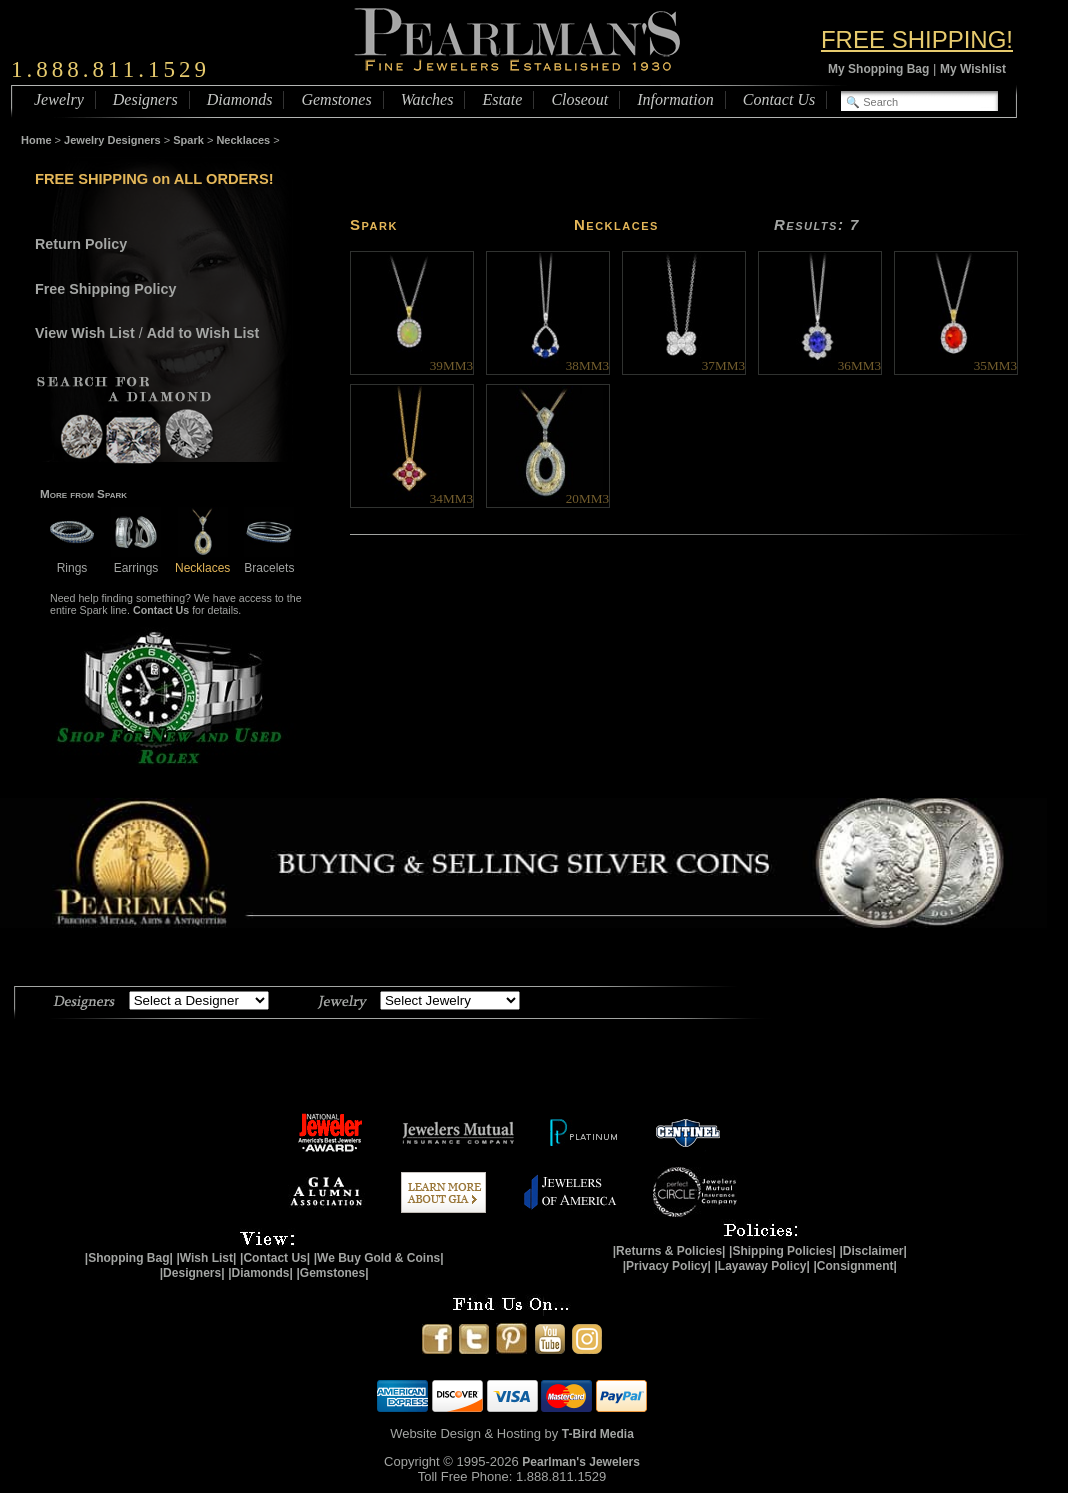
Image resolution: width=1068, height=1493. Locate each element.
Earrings (136, 560)
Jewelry (59, 99)
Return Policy (81, 244)
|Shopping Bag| (129, 1258)
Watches (427, 99)
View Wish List (85, 333)
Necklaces (243, 140)
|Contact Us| (275, 1258)
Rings (72, 560)
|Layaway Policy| (761, 1266)
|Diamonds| (260, 1273)
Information (675, 99)
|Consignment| (855, 1266)
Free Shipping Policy (105, 289)
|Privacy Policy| (667, 1266)
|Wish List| (206, 1258)
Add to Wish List (203, 333)
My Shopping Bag (878, 69)
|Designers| (192, 1273)
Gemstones (336, 99)
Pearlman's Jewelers (581, 1462)
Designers (145, 99)
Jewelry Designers (112, 140)
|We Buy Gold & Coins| (379, 1258)
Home (36, 140)
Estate (502, 99)
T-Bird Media (598, 1434)
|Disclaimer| (872, 1251)
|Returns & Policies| (669, 1251)
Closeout (579, 99)
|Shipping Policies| (782, 1251)
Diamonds (240, 99)
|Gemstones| (333, 1273)
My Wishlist (973, 69)
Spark (188, 140)
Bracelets (269, 560)
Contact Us (779, 99)
